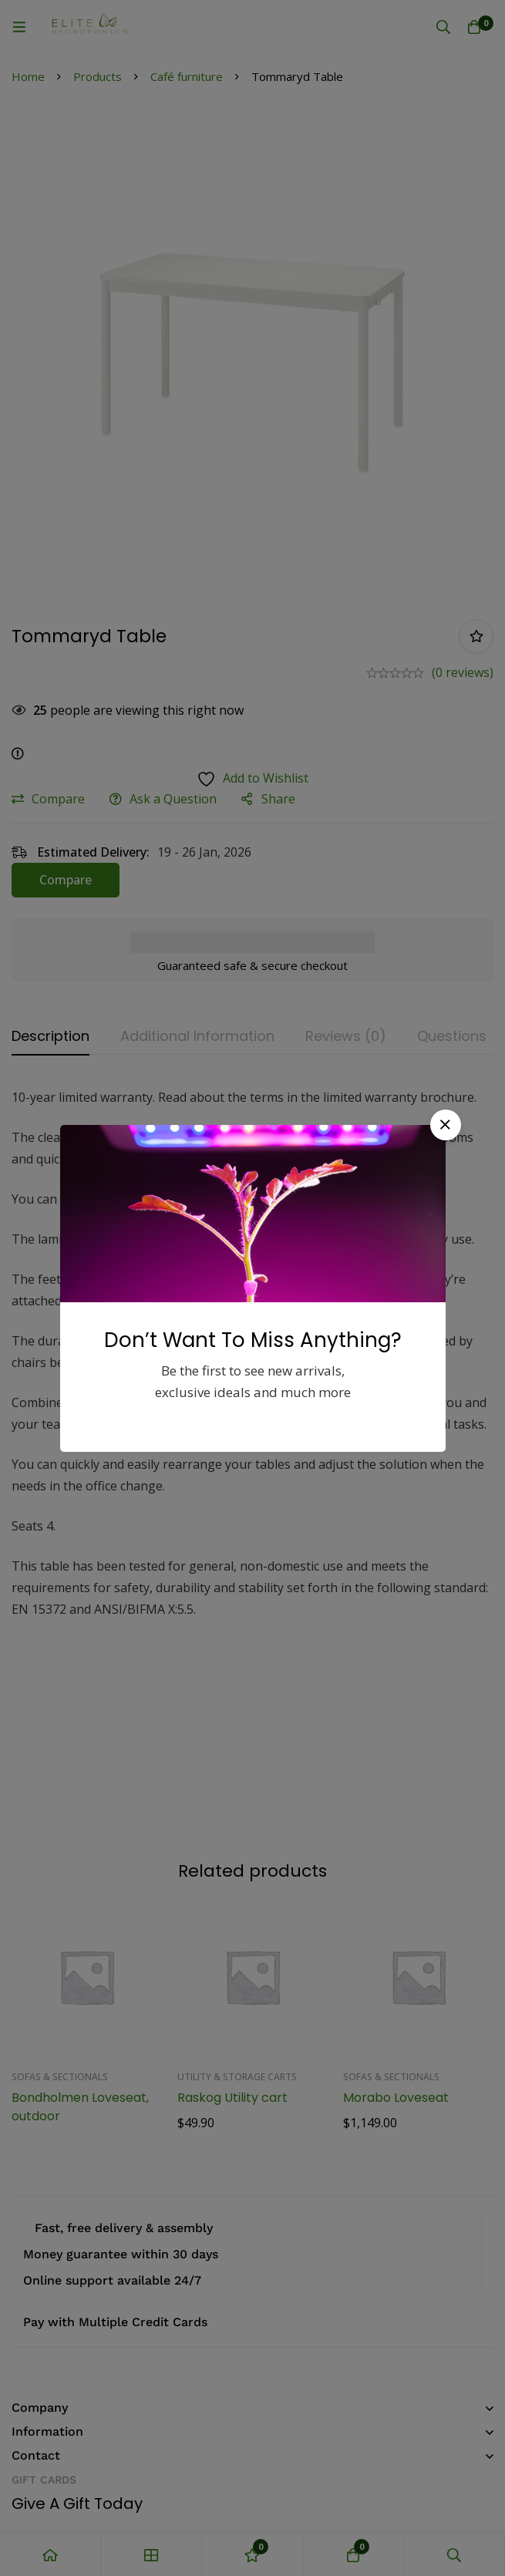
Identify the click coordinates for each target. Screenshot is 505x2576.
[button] (445, 1125)
